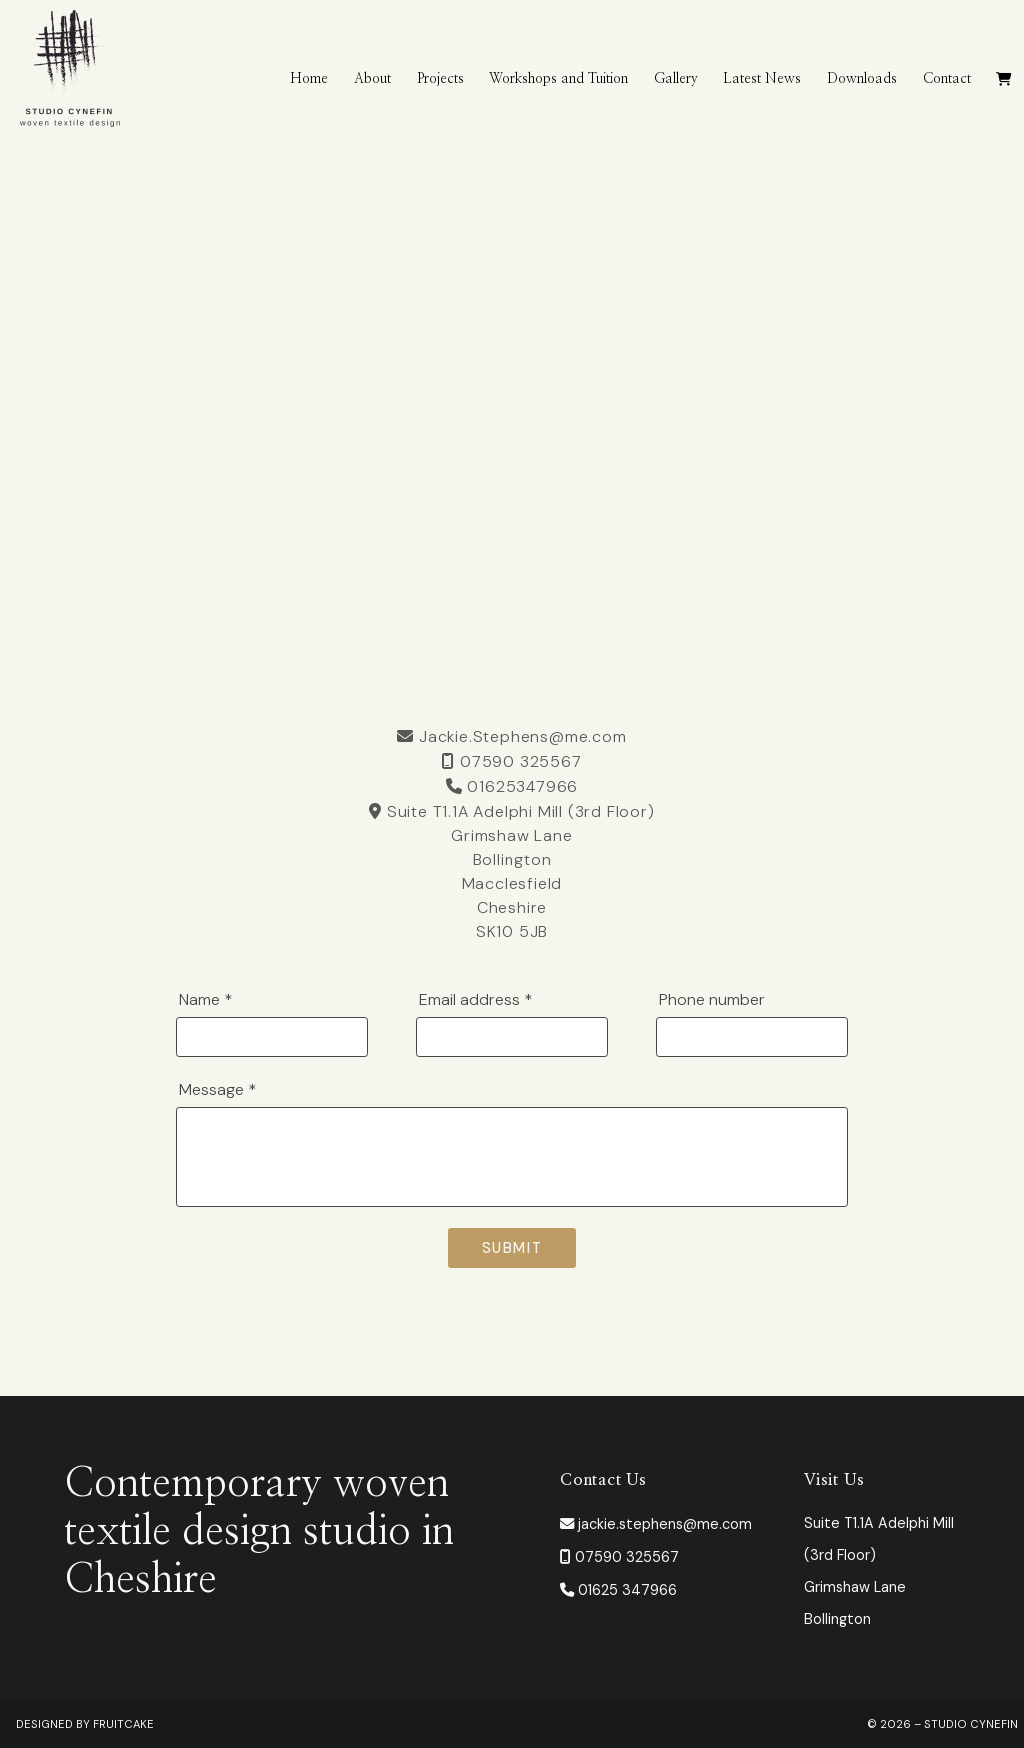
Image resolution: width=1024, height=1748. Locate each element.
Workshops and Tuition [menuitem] (558, 79)
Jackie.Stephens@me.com (523, 736)
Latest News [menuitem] (762, 79)
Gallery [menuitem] (676, 79)
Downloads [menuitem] (862, 79)
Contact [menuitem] (947, 79)
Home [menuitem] (309, 79)
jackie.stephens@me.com (665, 1524)
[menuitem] (1003, 80)
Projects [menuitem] (440, 79)
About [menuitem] (372, 79)
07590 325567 (627, 1557)
